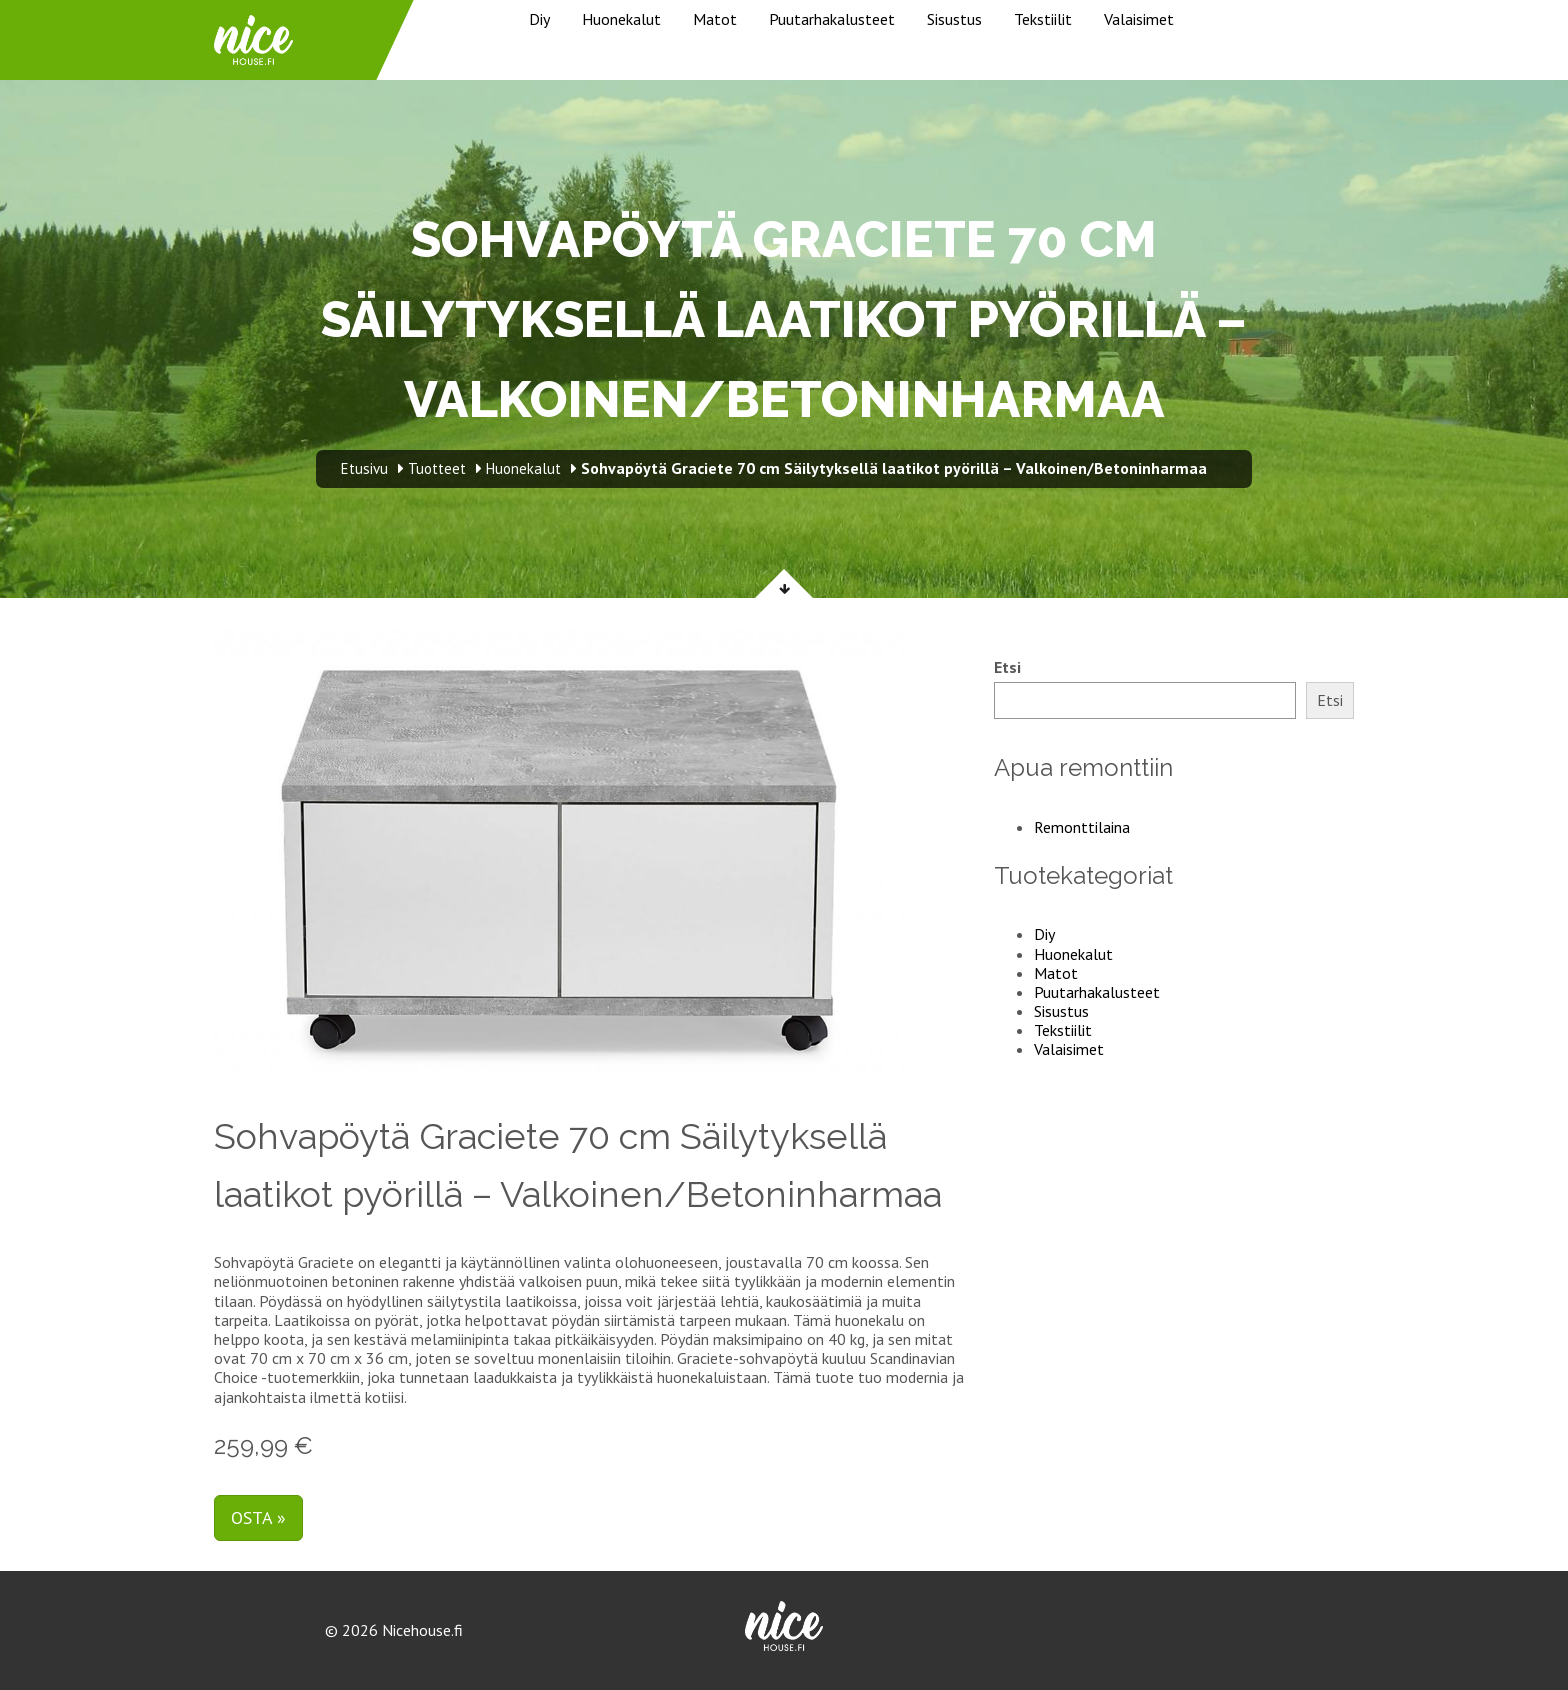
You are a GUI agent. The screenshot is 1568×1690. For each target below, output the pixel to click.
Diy (539, 19)
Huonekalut (621, 19)
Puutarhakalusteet (832, 19)
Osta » (258, 1517)
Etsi (1007, 667)
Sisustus (954, 19)
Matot (715, 19)
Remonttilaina (1082, 827)
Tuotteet (437, 468)
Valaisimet (1139, 19)
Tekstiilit (1043, 19)
